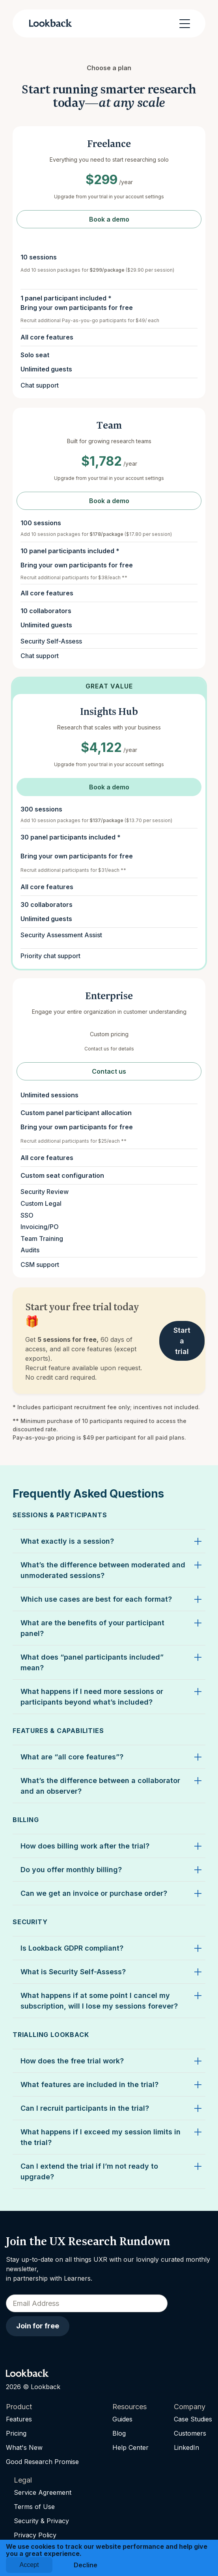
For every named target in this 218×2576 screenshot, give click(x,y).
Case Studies (193, 2419)
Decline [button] (85, 2565)
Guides (122, 2419)
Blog (119, 2433)
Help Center (130, 2447)
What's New (24, 2447)
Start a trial (181, 1341)
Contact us (109, 1071)
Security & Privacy (41, 2521)
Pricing (16, 2433)
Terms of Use (34, 2506)
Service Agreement (42, 2492)
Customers (190, 2433)
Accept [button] (29, 2564)
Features (19, 2419)
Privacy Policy (35, 2535)
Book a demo (109, 219)
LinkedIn (186, 2447)
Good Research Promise (42, 2461)
